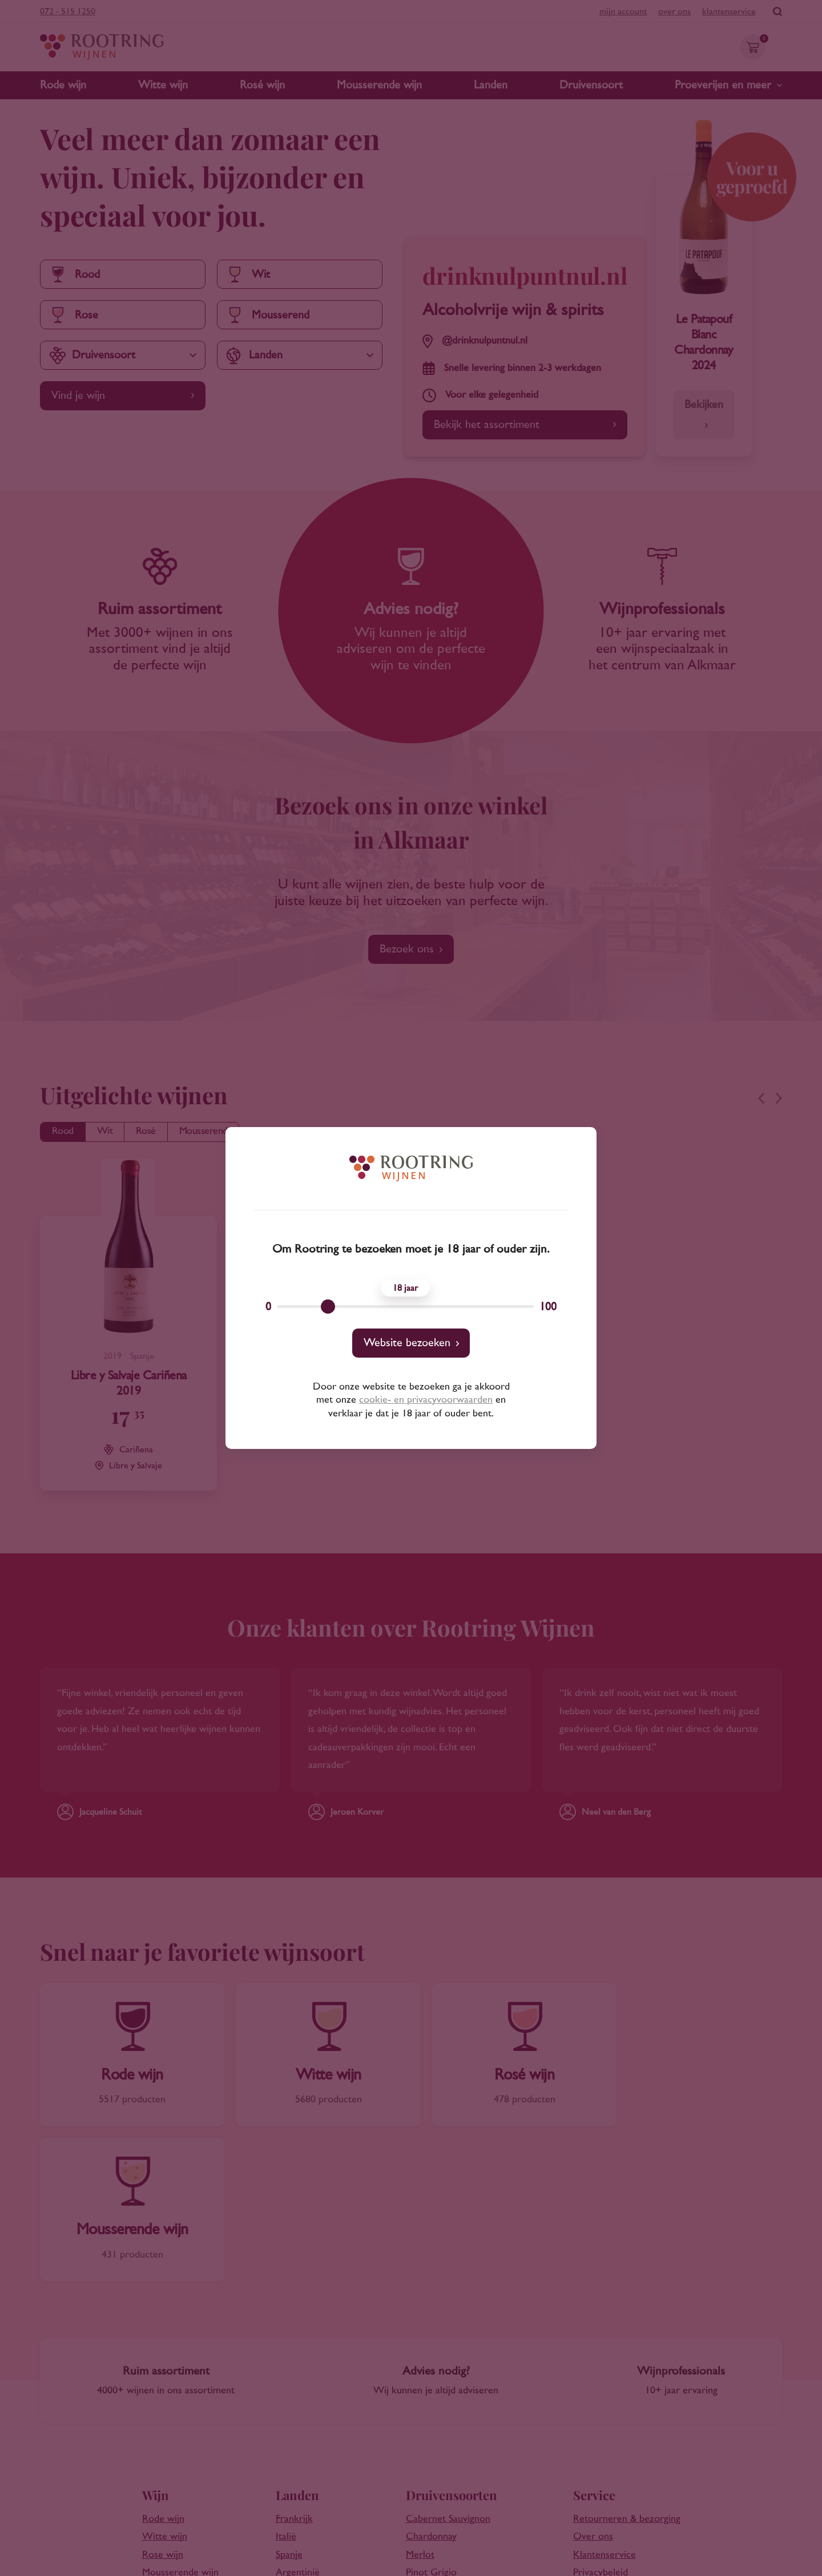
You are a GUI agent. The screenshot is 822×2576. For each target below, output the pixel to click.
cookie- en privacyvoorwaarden (426, 1400)
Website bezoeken (407, 1342)
